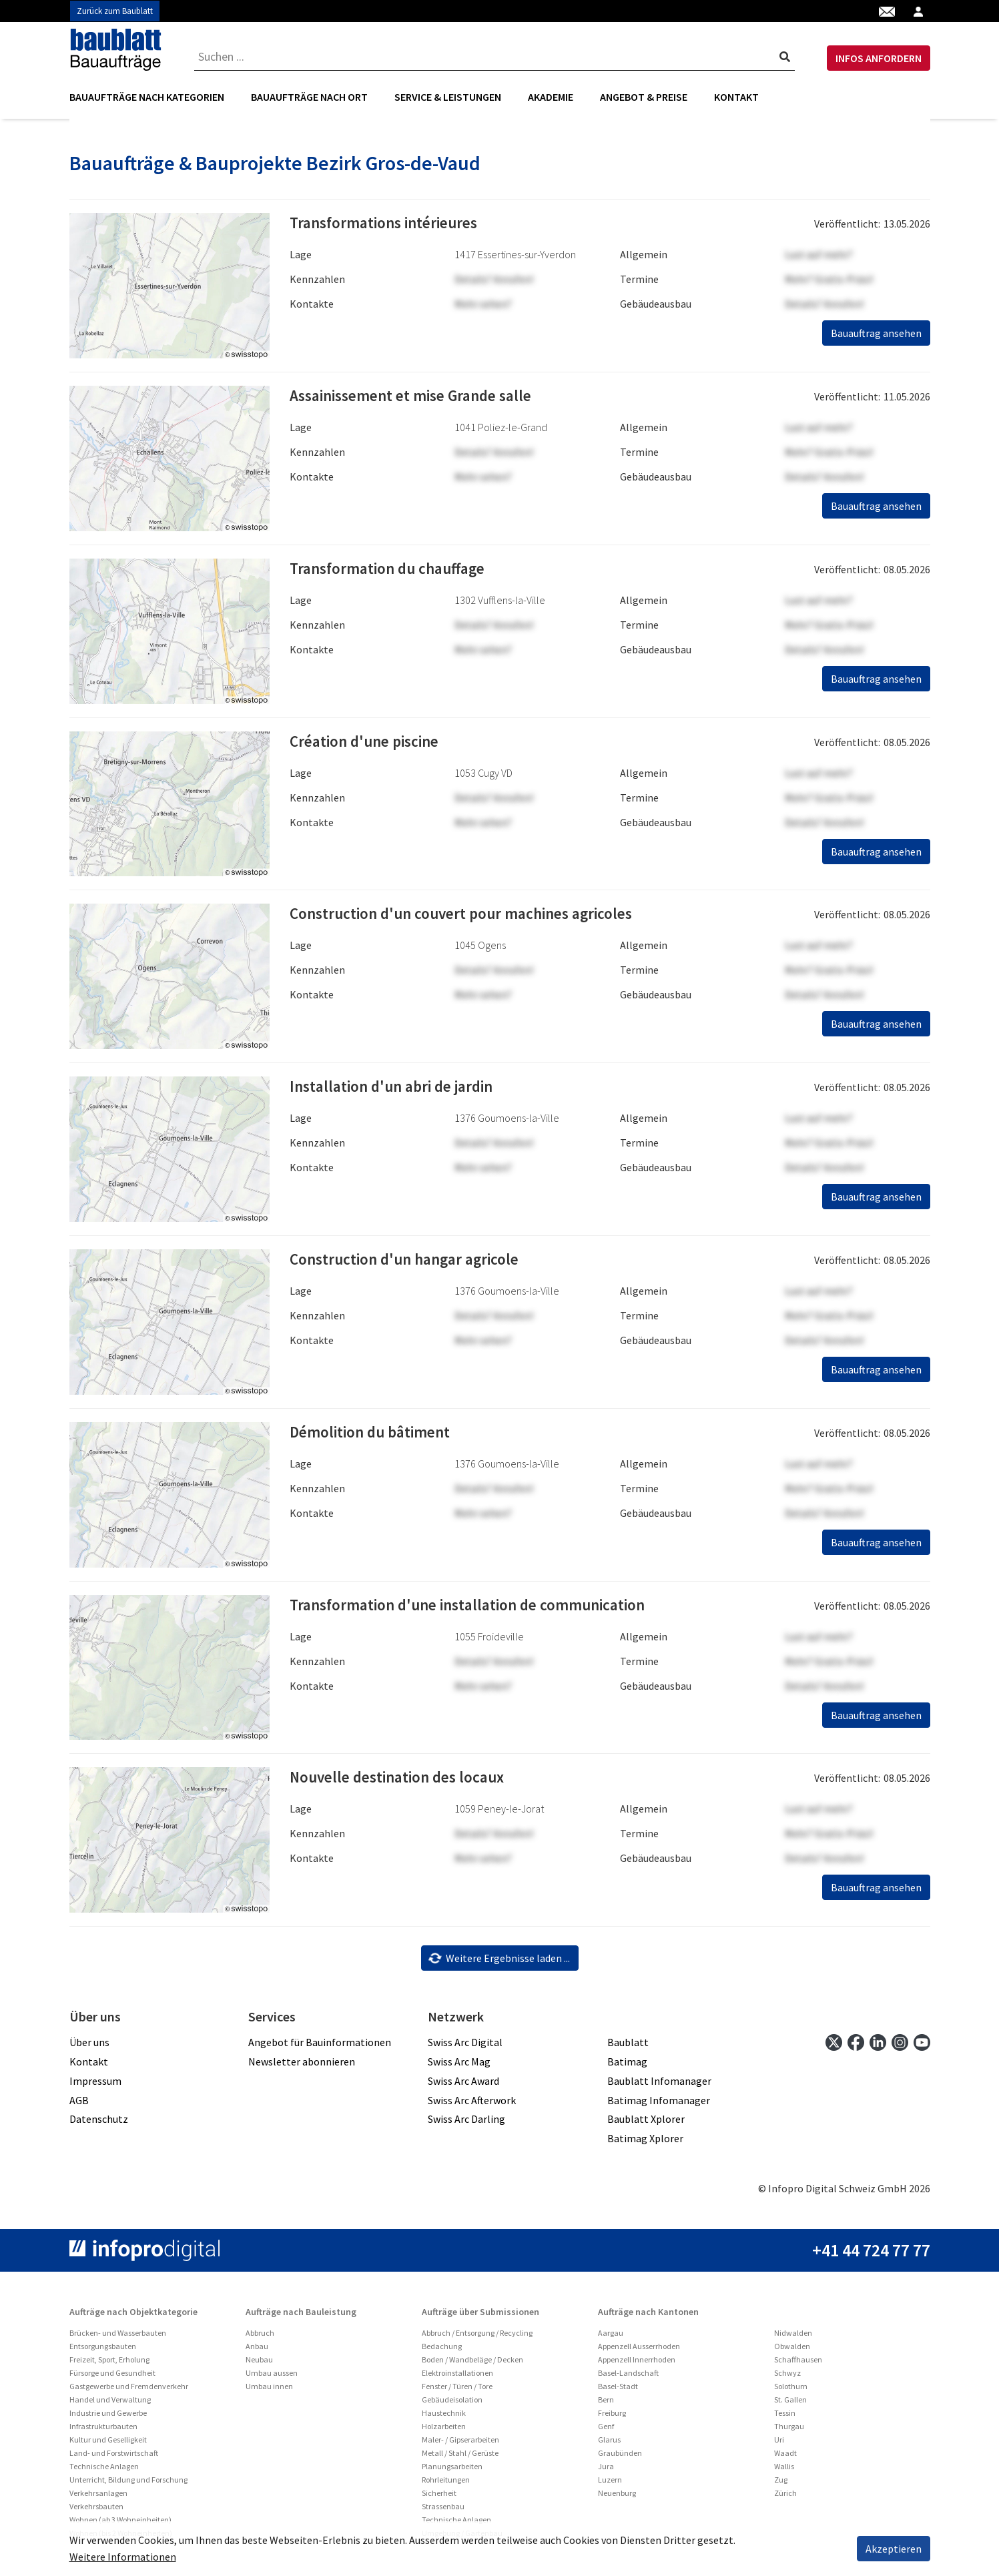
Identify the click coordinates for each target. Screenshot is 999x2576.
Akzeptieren (894, 2548)
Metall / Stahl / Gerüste (460, 2458)
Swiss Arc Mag (459, 2066)
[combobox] (495, 56)
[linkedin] (878, 2046)
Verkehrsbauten (96, 2511)
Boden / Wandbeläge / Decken (472, 2364)
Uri (779, 2444)
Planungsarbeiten (452, 2471)
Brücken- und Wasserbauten (117, 2337)
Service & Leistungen (447, 96)
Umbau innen (269, 2391)
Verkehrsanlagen (98, 2498)
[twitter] (833, 2046)
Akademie (550, 96)
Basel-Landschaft (628, 2377)
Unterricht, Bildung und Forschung (128, 2484)
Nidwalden (793, 2337)
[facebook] (856, 2046)
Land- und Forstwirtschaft (113, 2458)
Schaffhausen (798, 2364)
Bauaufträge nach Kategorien (146, 96)
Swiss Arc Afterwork (472, 2104)
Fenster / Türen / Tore (457, 2391)
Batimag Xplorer (645, 2143)
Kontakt (736, 96)
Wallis (784, 2471)
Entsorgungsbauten (102, 2351)
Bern (606, 2404)
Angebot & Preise (643, 96)
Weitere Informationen (122, 2556)
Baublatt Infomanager (659, 2085)
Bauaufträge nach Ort (309, 96)
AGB (79, 2104)
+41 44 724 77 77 (871, 2254)
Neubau (259, 2364)
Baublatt (628, 2046)
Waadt (785, 2458)
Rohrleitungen (446, 2484)
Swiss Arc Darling (466, 2123)
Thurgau (789, 2431)
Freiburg (612, 2417)
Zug (780, 2484)
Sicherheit (439, 2498)
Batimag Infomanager (658, 2104)
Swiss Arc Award (463, 2085)
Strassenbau (443, 2511)
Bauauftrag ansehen (876, 337)
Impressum (95, 2085)
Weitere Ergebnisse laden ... (499, 1962)
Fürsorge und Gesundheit (112, 2377)
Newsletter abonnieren (301, 2066)
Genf (606, 2431)
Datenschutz (98, 2123)
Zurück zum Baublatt (115, 11)
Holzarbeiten (444, 2431)
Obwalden (792, 2351)
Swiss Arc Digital (465, 2046)
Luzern (610, 2484)
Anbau (257, 2351)
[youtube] (922, 2046)
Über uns (89, 2046)
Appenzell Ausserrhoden (639, 2351)
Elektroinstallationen (457, 2377)
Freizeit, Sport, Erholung (109, 2364)
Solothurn (790, 2391)
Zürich (785, 2498)
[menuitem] (153, 97)
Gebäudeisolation (452, 2404)
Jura (606, 2471)
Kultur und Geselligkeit (108, 2444)
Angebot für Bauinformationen (319, 2046)
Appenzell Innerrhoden (636, 2364)
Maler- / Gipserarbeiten (460, 2444)
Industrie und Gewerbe (108, 2417)
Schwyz (787, 2377)
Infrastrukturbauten (103, 2431)
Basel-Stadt (618, 2391)
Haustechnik (444, 2417)
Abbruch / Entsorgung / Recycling (477, 2337)
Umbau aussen (272, 2377)
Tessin (784, 2417)
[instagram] (900, 2046)
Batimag (627, 2066)
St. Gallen (790, 2404)
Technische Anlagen (104, 2471)
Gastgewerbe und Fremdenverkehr (128, 2391)
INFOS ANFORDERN (879, 58)
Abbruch (260, 2337)
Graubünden (620, 2458)
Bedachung (442, 2351)
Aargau (610, 2337)
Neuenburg (617, 2498)
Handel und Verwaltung (110, 2404)
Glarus (609, 2444)
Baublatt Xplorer (646, 2123)
